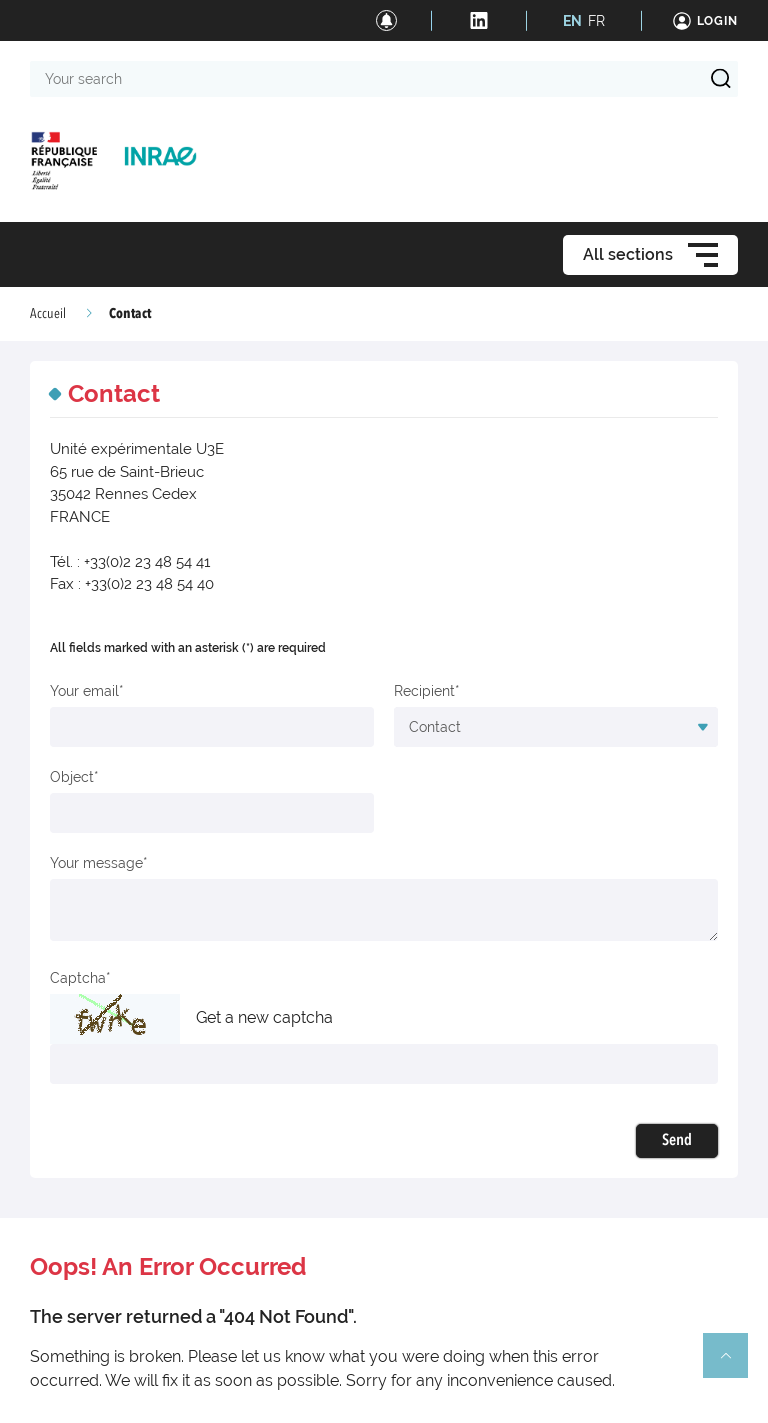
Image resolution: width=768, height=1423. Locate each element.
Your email (84, 691)
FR (596, 21)
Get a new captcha (264, 1017)
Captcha (78, 978)
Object (72, 777)
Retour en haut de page (734, 1364)
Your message (96, 863)
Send (677, 1141)
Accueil (48, 314)
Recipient (424, 691)
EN (572, 21)
